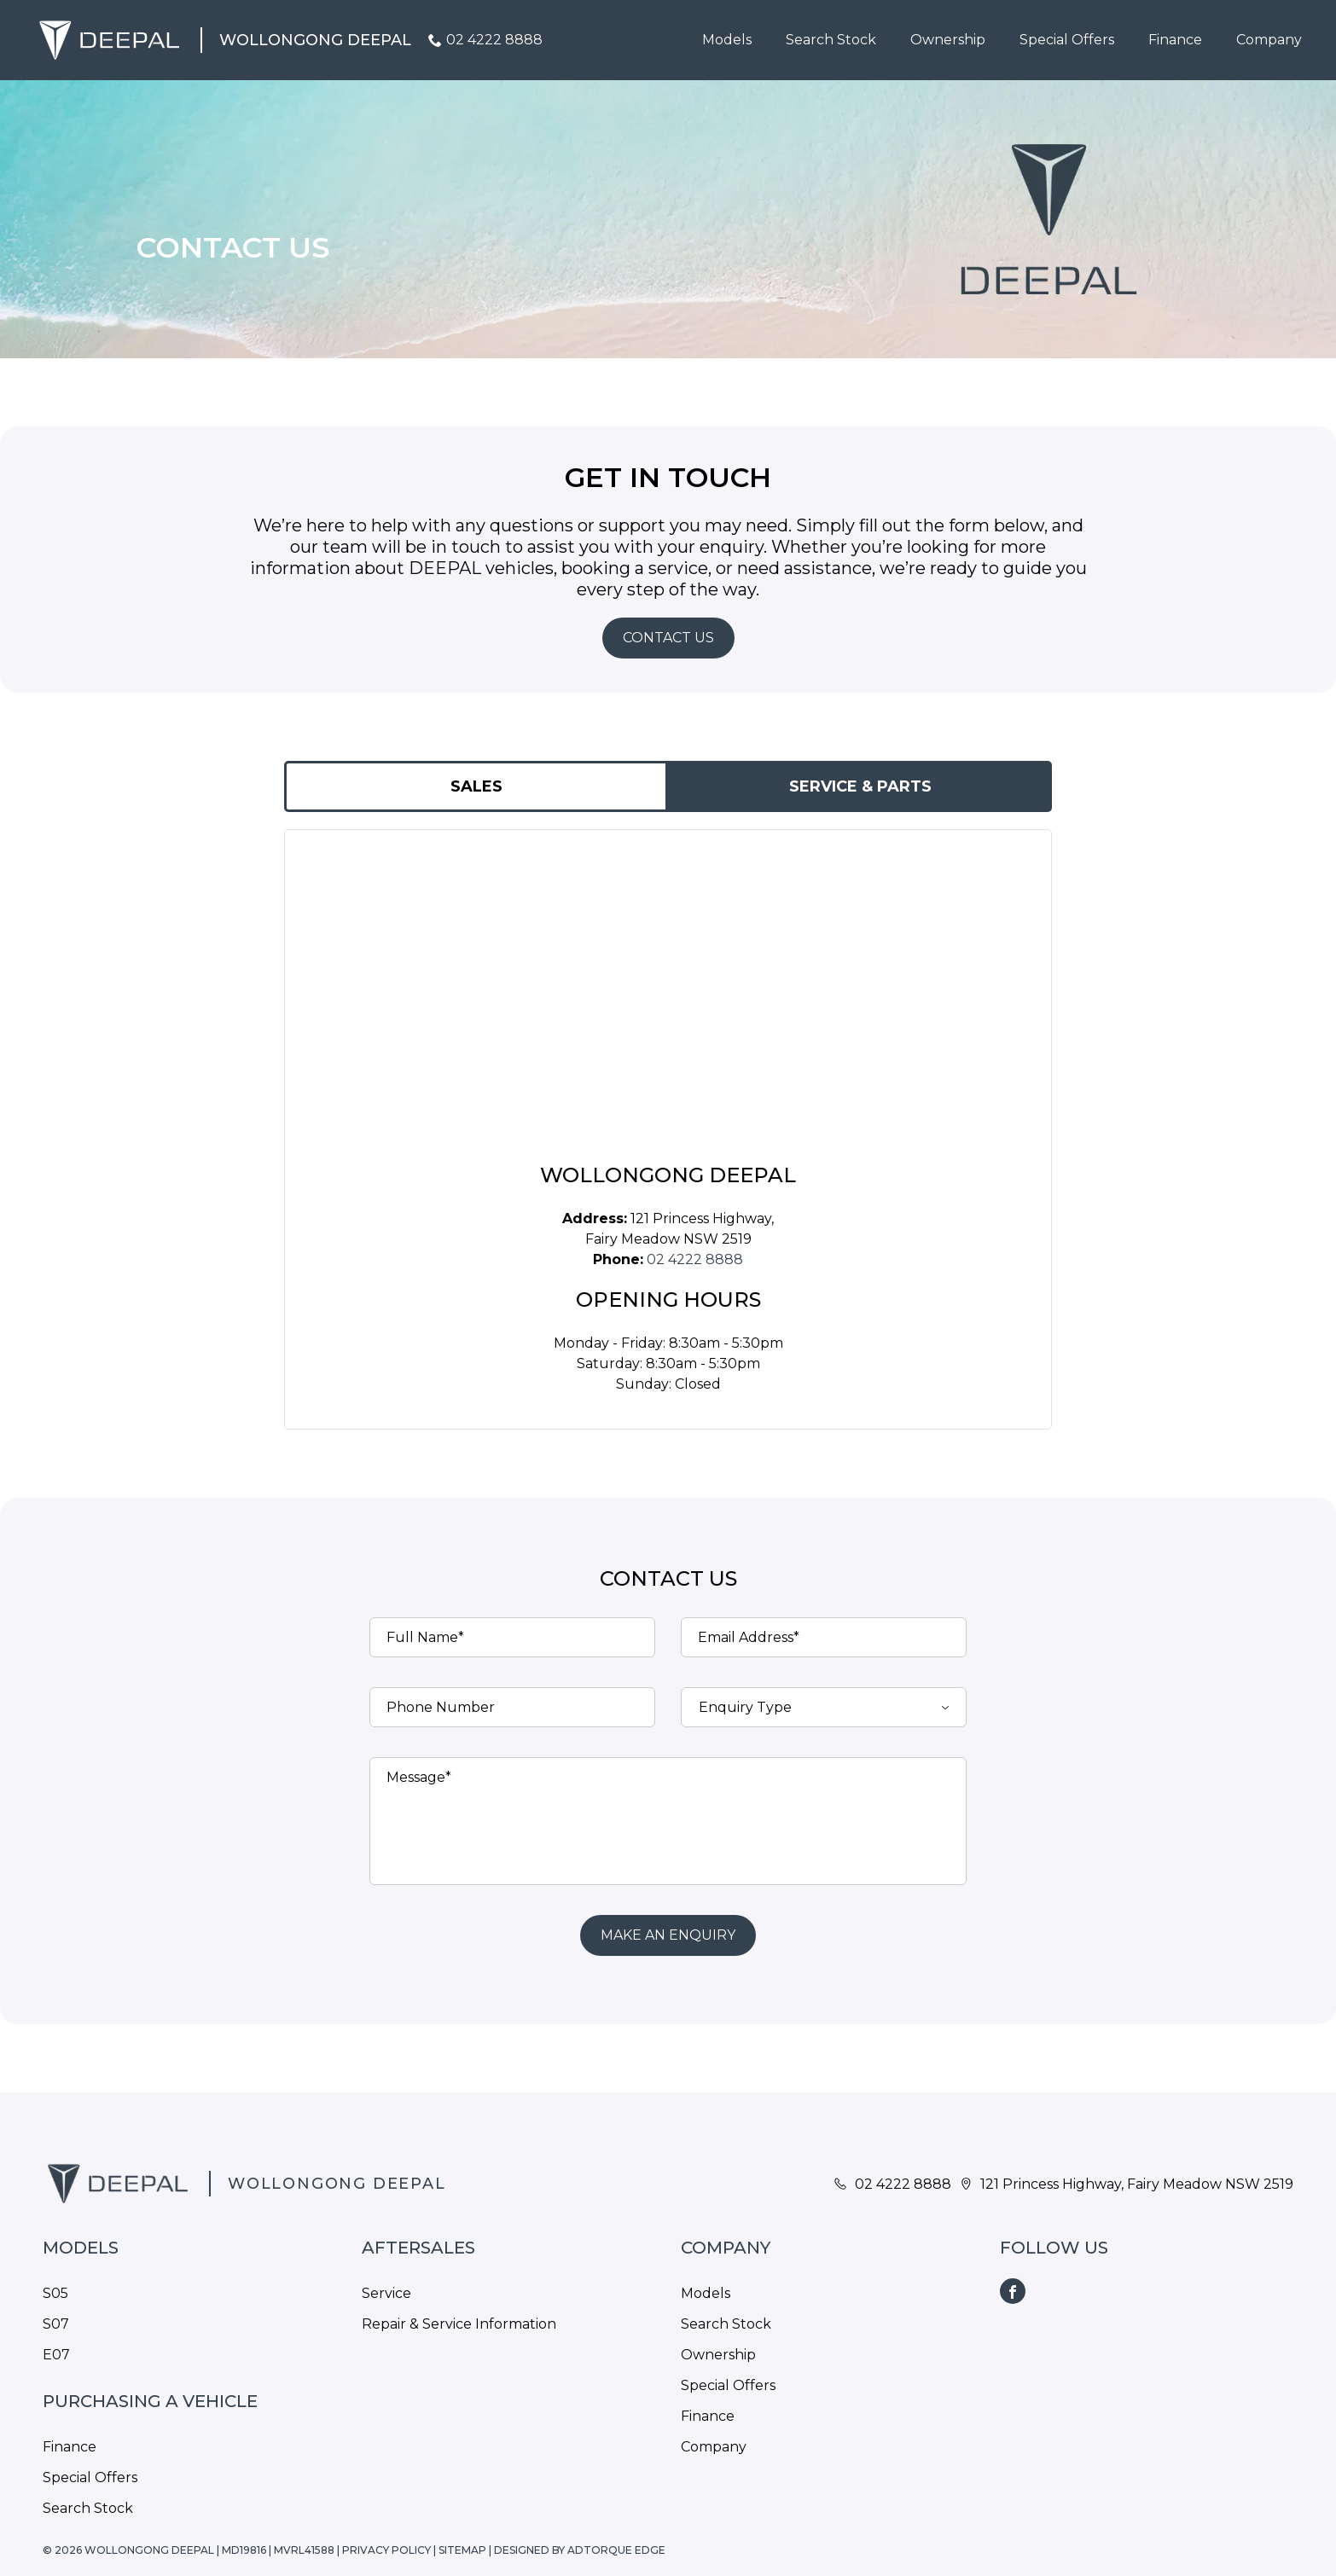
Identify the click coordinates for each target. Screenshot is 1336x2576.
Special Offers (1066, 40)
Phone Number (440, 1707)
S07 (56, 2324)
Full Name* (425, 1637)
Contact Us (668, 637)
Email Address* (748, 1637)
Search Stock (831, 40)
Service (386, 2293)
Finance (1175, 40)
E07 (56, 2355)
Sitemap (462, 2550)
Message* (418, 1777)
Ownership (947, 40)
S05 (55, 2293)
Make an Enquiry (668, 1935)
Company (1269, 40)
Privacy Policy (386, 2550)
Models (727, 40)
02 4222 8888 (494, 40)
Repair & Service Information (459, 2324)
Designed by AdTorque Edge (579, 2550)
